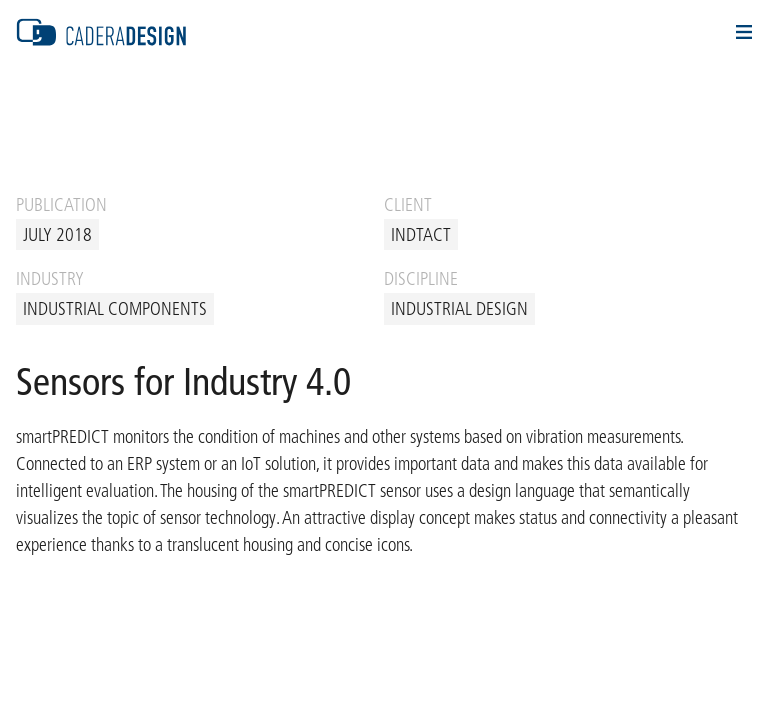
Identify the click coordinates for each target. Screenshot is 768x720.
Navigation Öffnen (744, 32)
